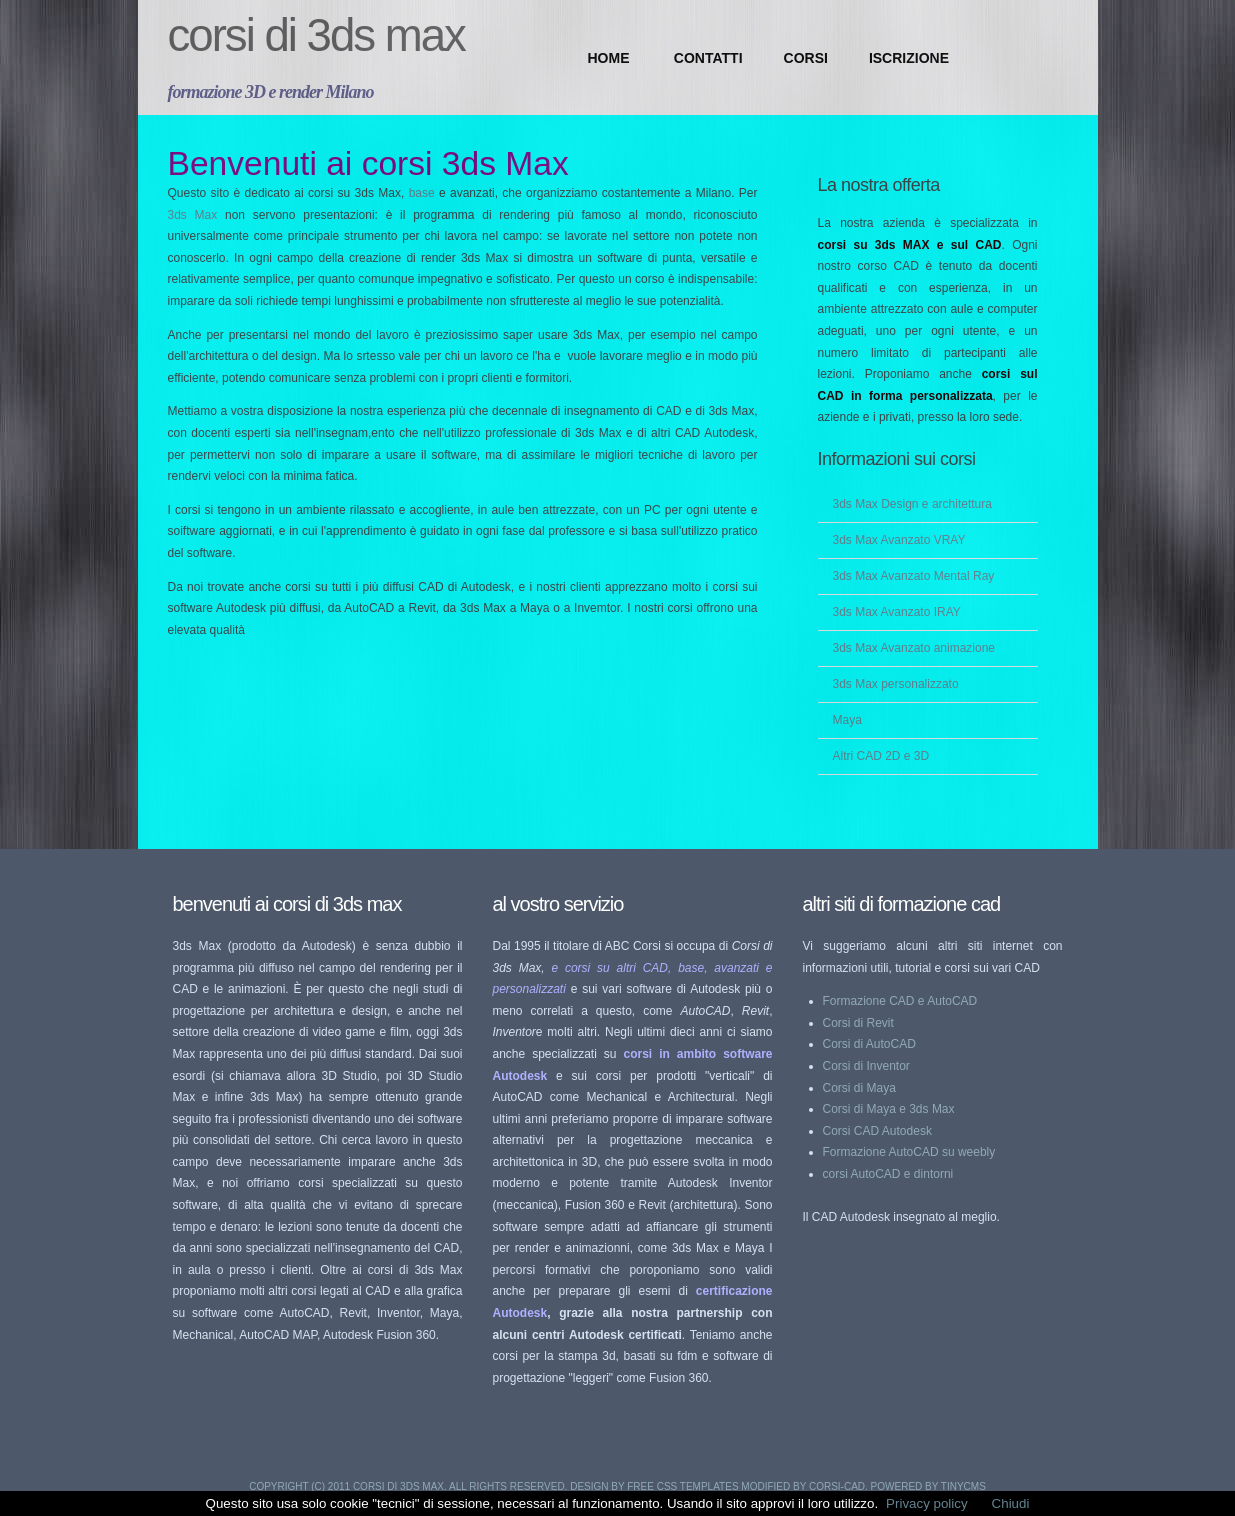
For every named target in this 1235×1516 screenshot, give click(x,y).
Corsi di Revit (858, 1023)
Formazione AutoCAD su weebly (909, 1152)
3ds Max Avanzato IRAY (897, 612)
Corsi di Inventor (866, 1066)
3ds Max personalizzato (896, 684)
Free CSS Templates (682, 1486)
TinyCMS (963, 1486)
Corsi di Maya (859, 1088)
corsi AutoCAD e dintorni (888, 1174)
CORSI (806, 58)
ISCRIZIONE (909, 58)
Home (609, 58)
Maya (847, 720)
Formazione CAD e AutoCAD (900, 1001)
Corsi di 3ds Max (316, 35)
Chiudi (1011, 1503)
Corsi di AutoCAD (869, 1044)
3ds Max (197, 215)
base (424, 193)
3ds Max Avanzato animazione (914, 648)
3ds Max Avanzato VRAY (899, 540)
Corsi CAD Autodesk (877, 1131)
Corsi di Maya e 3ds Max (889, 1109)
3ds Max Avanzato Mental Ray (914, 576)
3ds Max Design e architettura (912, 504)
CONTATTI (708, 58)
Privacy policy (926, 1503)
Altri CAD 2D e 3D (881, 756)
